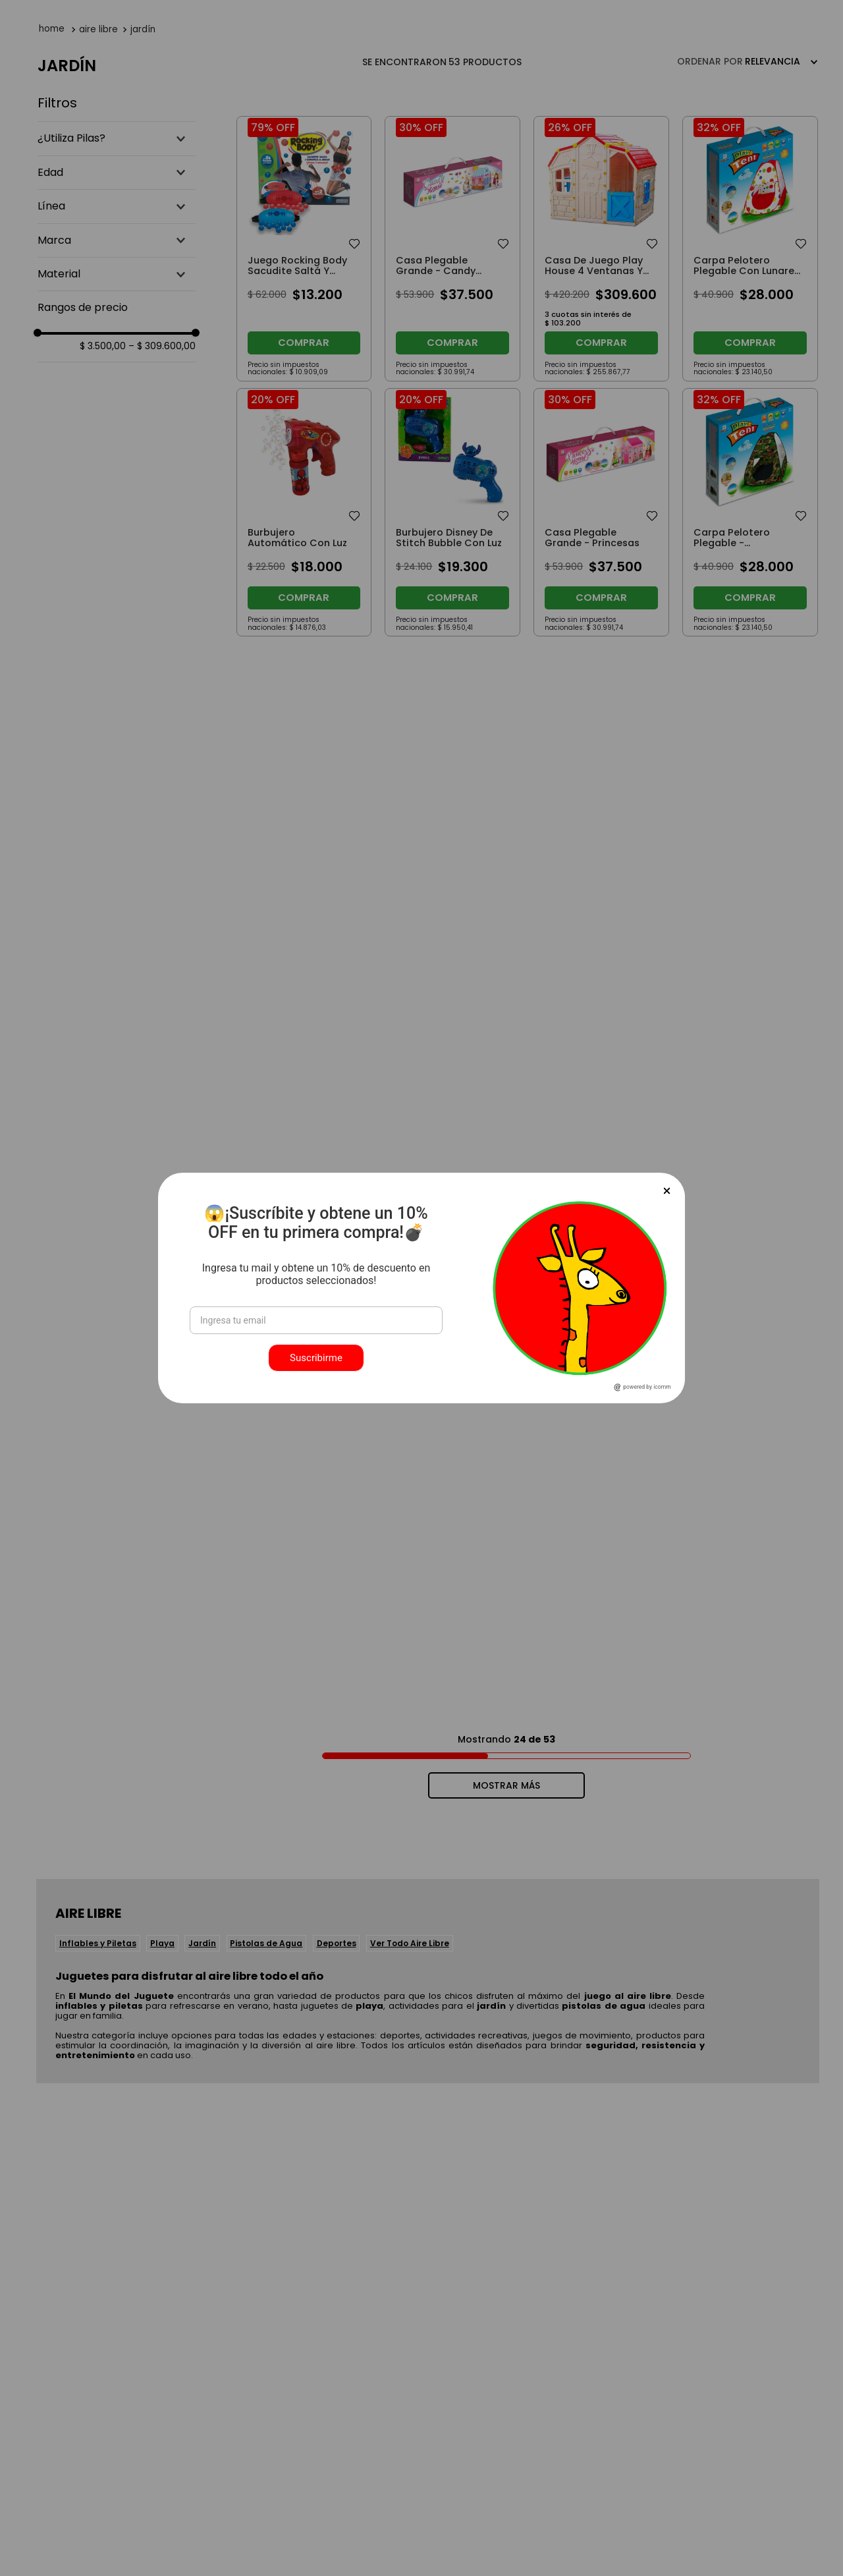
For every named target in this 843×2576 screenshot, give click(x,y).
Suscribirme (316, 1358)
